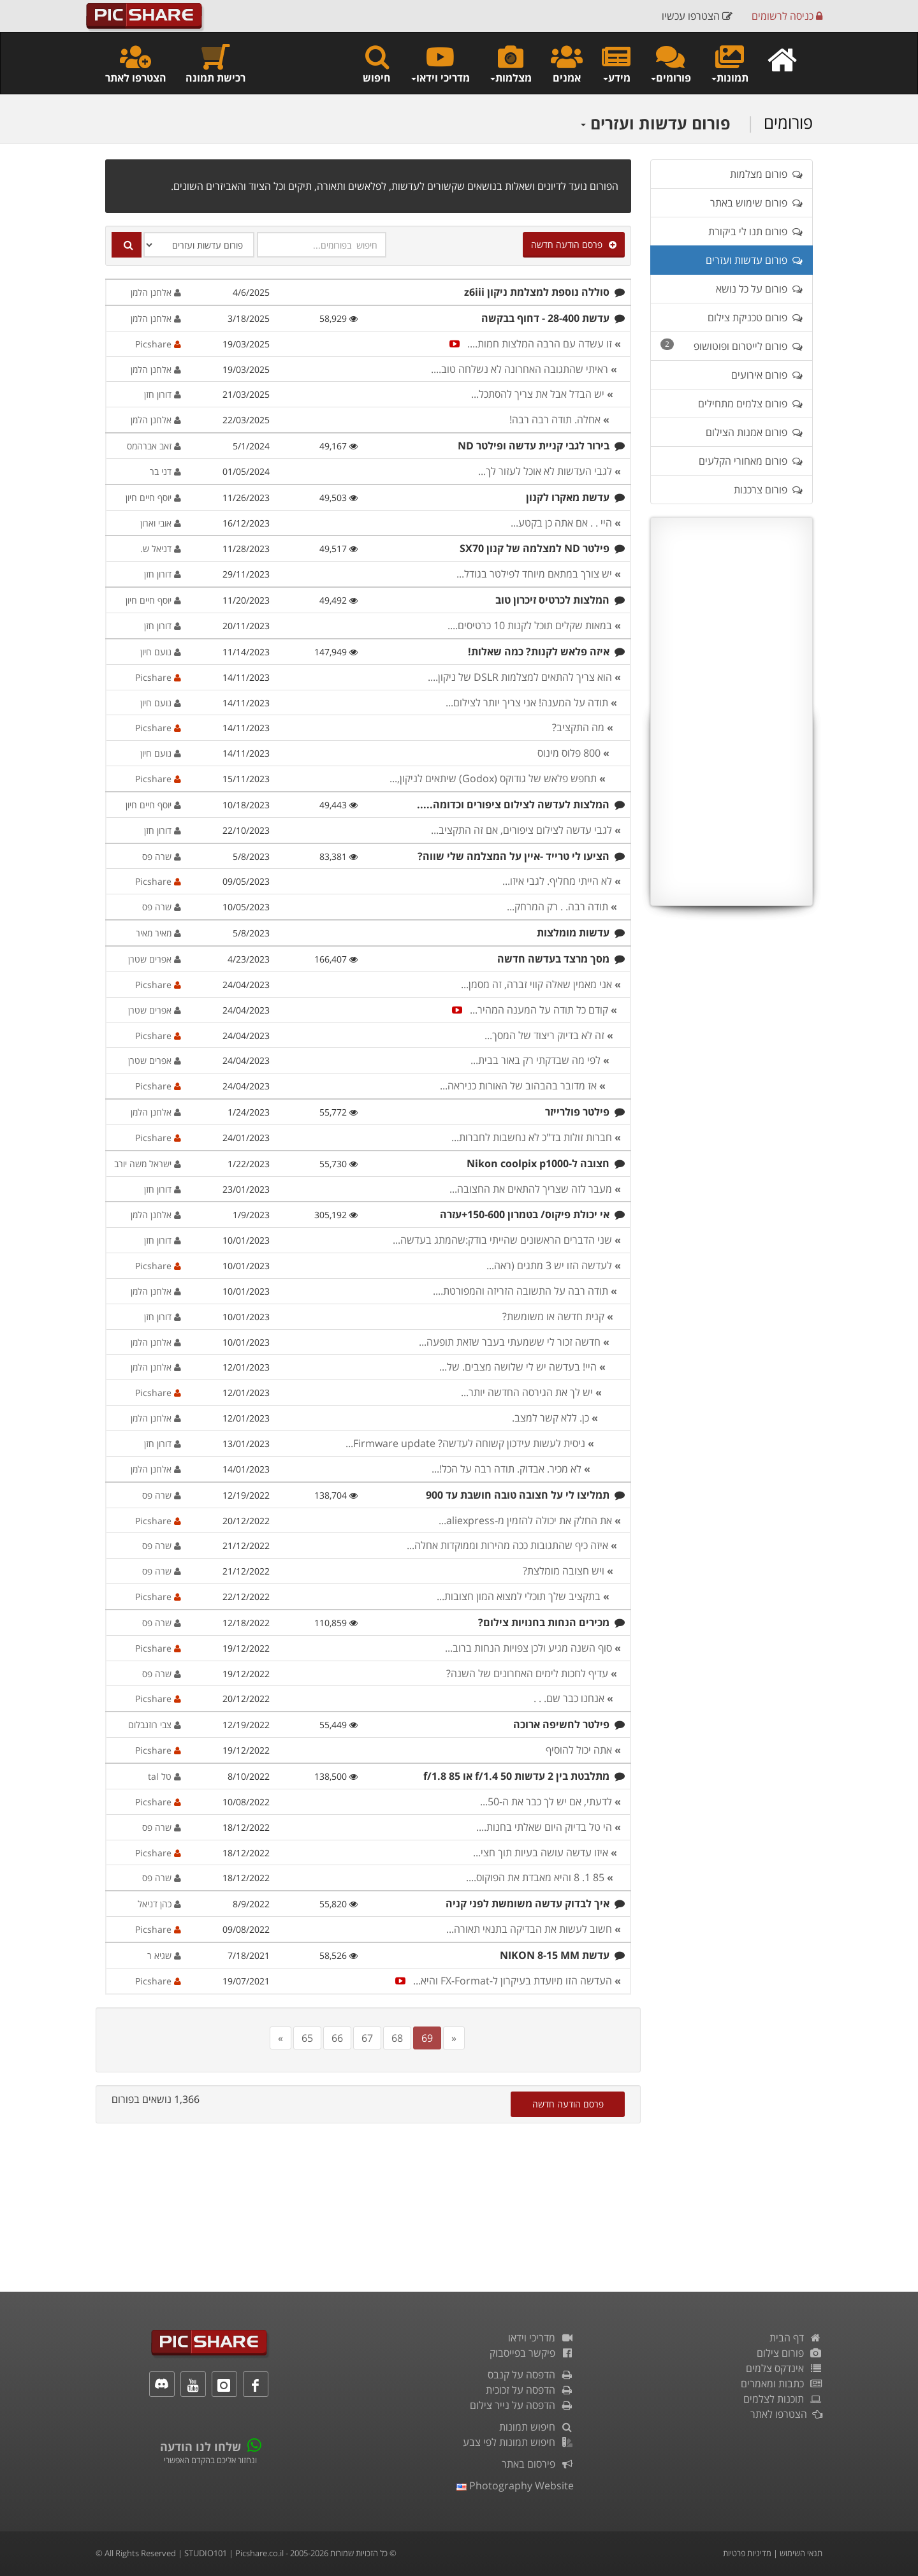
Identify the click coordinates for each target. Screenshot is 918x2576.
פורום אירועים (767, 375)
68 (397, 2038)
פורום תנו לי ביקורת (755, 231)
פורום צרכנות (768, 490)
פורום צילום (789, 2353)
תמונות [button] (729, 63)
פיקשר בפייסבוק (532, 2353)
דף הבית (795, 2338)
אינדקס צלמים (784, 2368)
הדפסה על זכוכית (530, 2390)
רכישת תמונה (215, 63)
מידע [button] (616, 63)
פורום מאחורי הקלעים (751, 461)
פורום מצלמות (766, 174)
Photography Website (515, 2485)
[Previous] (280, 2038)
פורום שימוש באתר (756, 203)
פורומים (788, 122)
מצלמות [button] (510, 63)
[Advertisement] (731, 711)
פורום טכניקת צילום (755, 317)
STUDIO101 (205, 2553)
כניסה (787, 16)
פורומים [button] (670, 63)
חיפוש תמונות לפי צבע (518, 2442)
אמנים (567, 63)
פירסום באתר (538, 2464)
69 (427, 2038)
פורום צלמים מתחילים (750, 404)
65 (307, 2038)
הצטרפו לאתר (135, 63)
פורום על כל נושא (759, 289)
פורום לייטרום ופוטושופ (731, 345)
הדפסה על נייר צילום (522, 2405)
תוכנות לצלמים (782, 2399)
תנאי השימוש (801, 2553)
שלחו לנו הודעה (200, 2446)
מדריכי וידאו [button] (440, 63)
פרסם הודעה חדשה (573, 244)
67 (367, 2038)
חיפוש (377, 63)
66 (337, 2038)
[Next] (454, 2038)
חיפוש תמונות (536, 2427)
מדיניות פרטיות (747, 2553)
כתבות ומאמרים (781, 2383)
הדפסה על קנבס (531, 2375)
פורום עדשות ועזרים (655, 123)
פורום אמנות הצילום (754, 432)
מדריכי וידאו (541, 2338)
